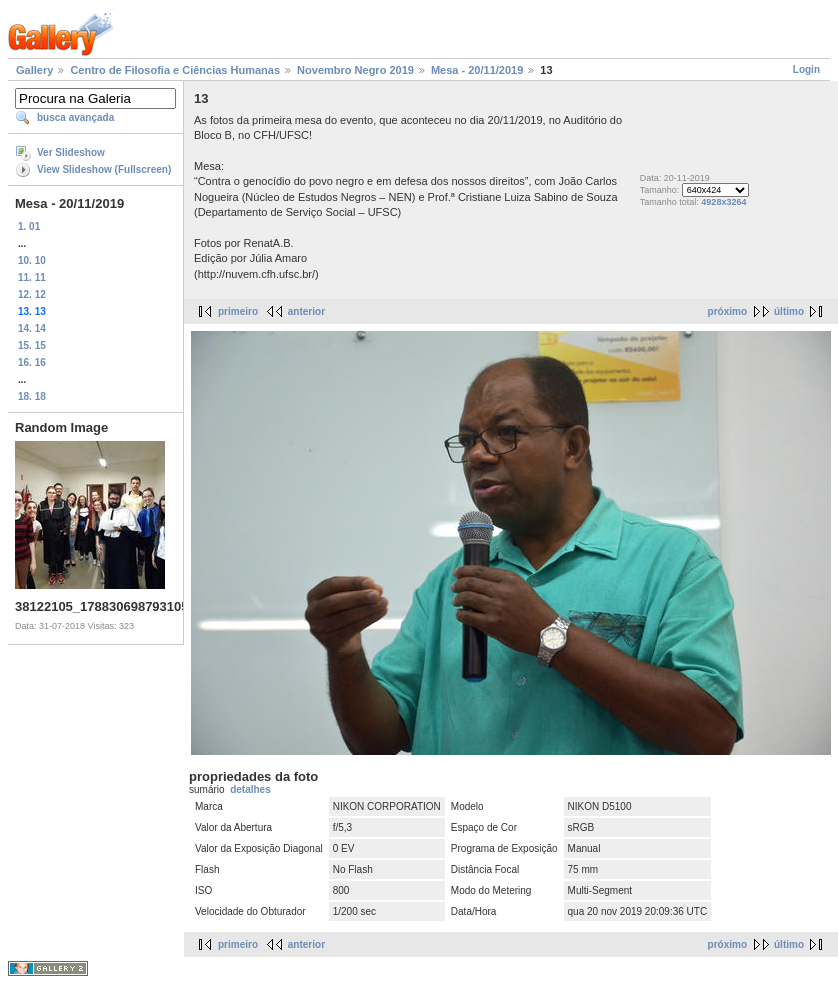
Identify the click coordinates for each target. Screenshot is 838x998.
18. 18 (32, 396)
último (789, 311)
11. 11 (32, 277)
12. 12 (32, 294)
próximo (727, 311)
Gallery (34, 70)
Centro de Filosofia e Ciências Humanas (175, 70)
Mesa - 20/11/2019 (477, 70)
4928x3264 (723, 202)
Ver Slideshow (71, 152)
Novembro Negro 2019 (355, 70)
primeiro (238, 311)
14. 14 (32, 328)
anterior (306, 311)
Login (806, 69)
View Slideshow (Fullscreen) (104, 169)
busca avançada (75, 117)
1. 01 (29, 226)
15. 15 (32, 345)
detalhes (250, 789)
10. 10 (32, 260)
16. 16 (32, 362)
